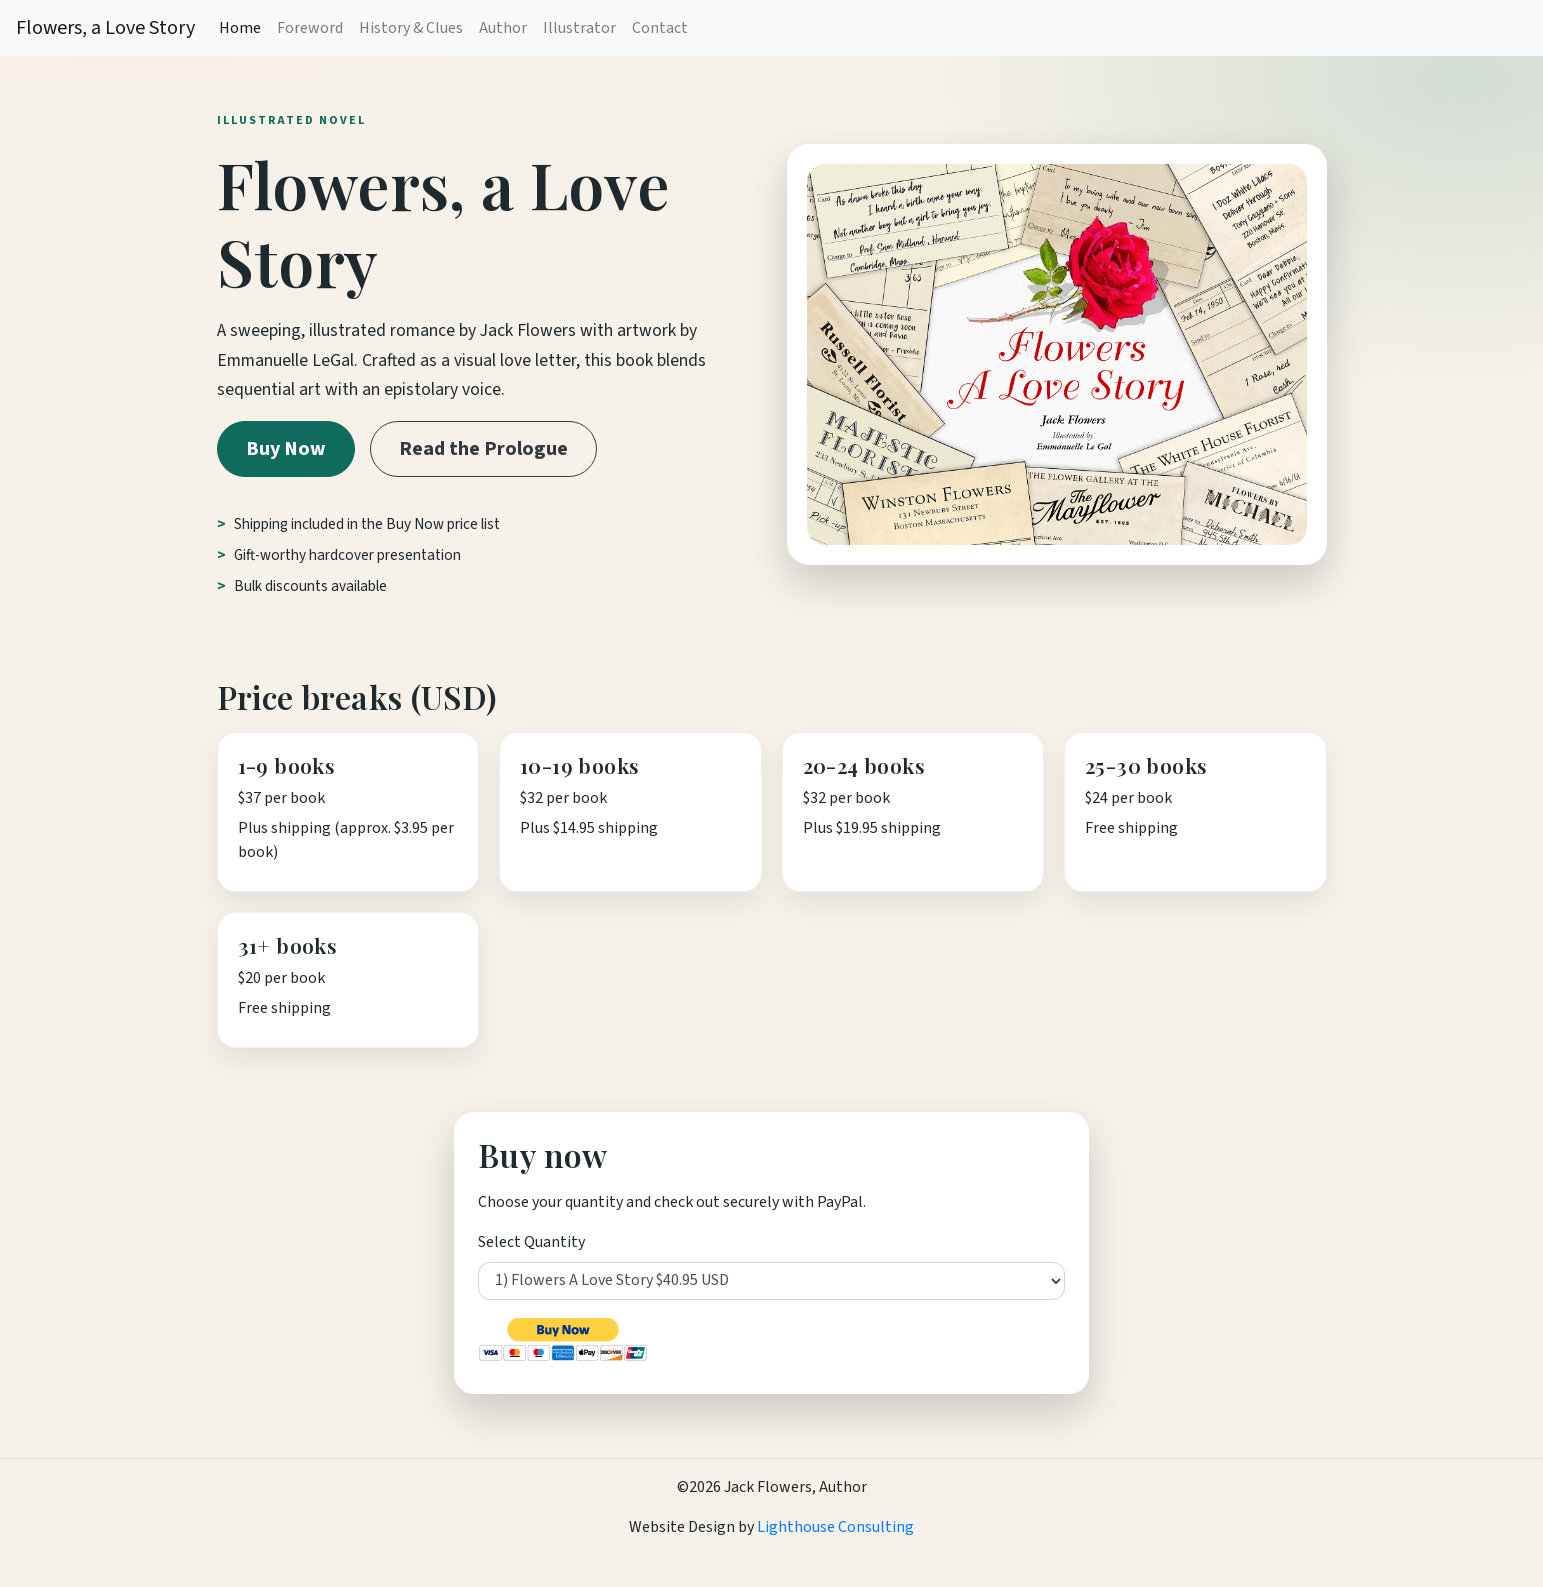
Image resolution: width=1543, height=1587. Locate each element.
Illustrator (579, 28)
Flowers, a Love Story (105, 28)
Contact (660, 28)
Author (503, 28)
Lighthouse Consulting (834, 1527)
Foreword (310, 28)
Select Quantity (531, 1242)
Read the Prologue (483, 449)
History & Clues (411, 28)
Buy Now (286, 449)
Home (240, 28)
